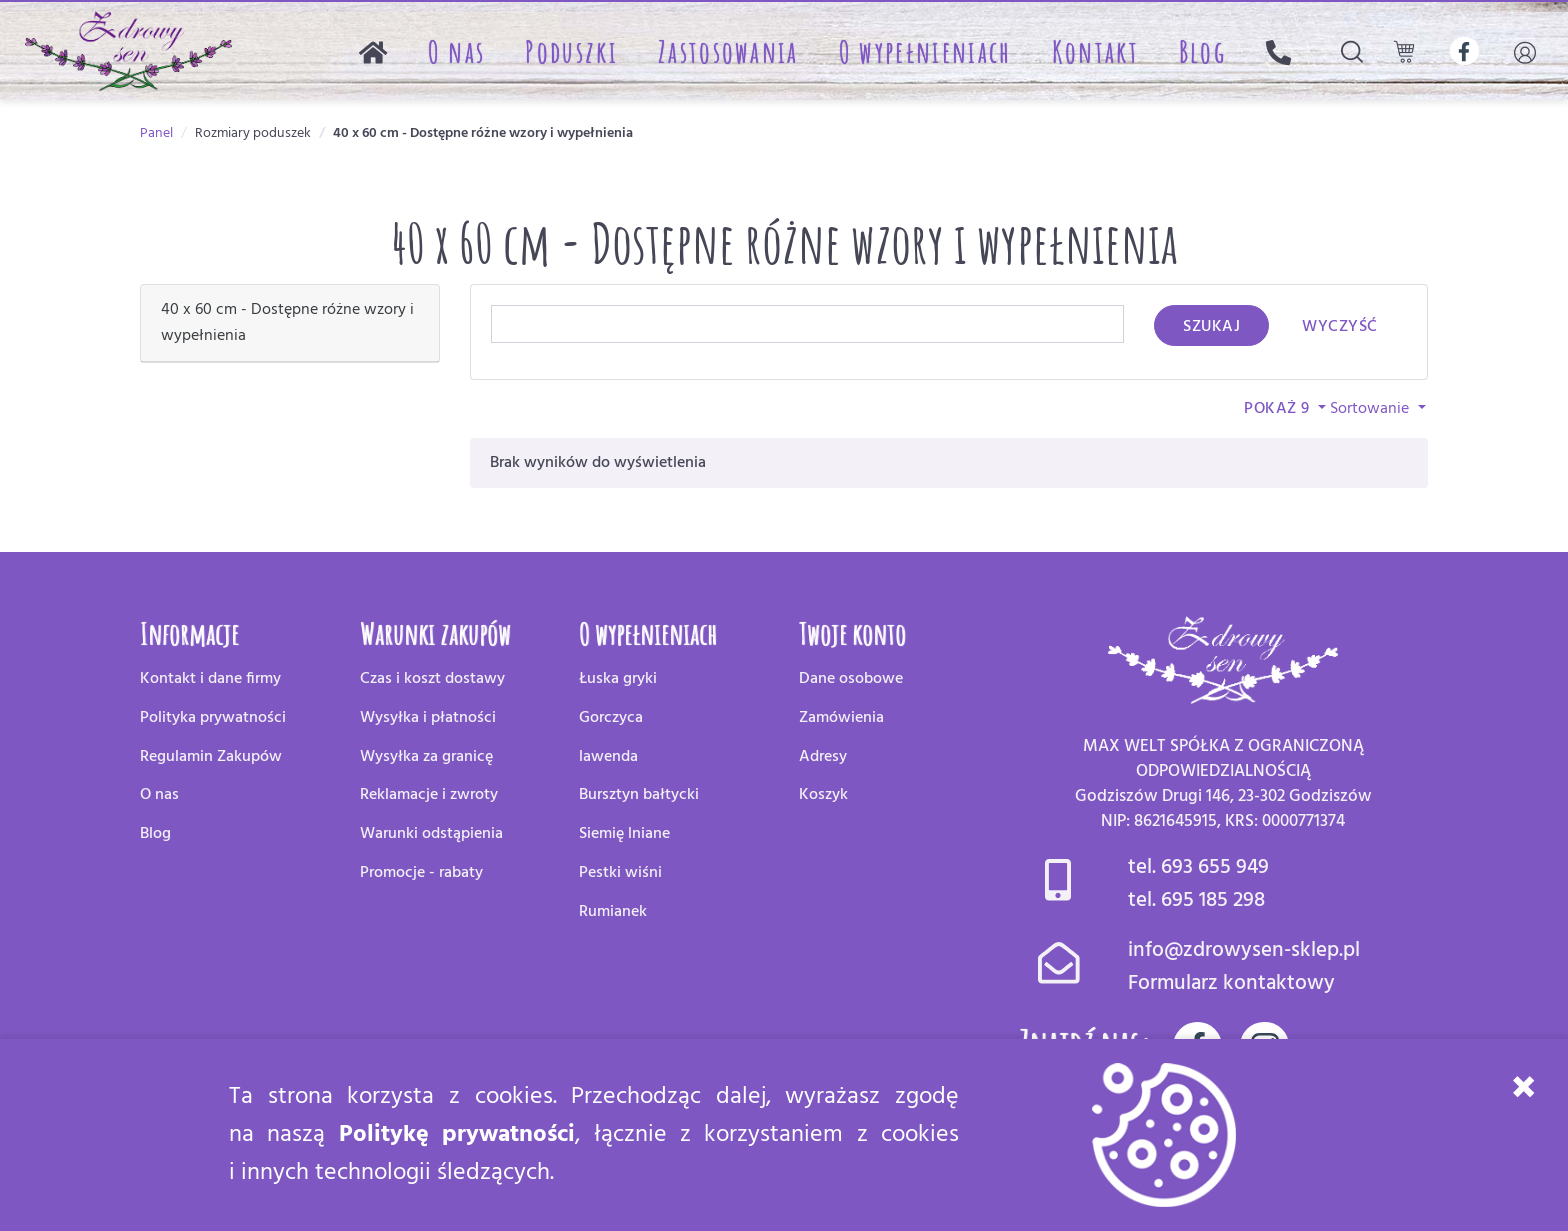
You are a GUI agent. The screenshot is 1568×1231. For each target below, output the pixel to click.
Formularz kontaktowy (1231, 983)
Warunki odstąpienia (431, 834)
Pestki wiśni (620, 873)
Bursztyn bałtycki (639, 795)
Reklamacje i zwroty (429, 795)
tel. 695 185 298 (1196, 900)
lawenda (608, 757)
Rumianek (613, 912)
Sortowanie (1371, 409)
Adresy (823, 757)
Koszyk (823, 795)
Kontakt (1095, 51)
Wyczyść (1340, 327)
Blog (1202, 51)
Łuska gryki (618, 679)
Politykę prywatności (457, 1135)
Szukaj (1211, 327)
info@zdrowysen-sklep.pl (1244, 950)
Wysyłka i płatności (428, 718)
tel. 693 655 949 (1198, 867)
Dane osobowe (851, 679)
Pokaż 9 (1279, 409)
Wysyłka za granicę (426, 757)
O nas (457, 51)
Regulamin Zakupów (211, 757)
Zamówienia (841, 718)
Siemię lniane (624, 834)
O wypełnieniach (925, 51)
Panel (156, 133)
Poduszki (571, 51)
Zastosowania (728, 51)
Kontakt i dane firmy (210, 679)
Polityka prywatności (213, 718)
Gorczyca (611, 718)
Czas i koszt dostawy (432, 679)
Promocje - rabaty (421, 873)
